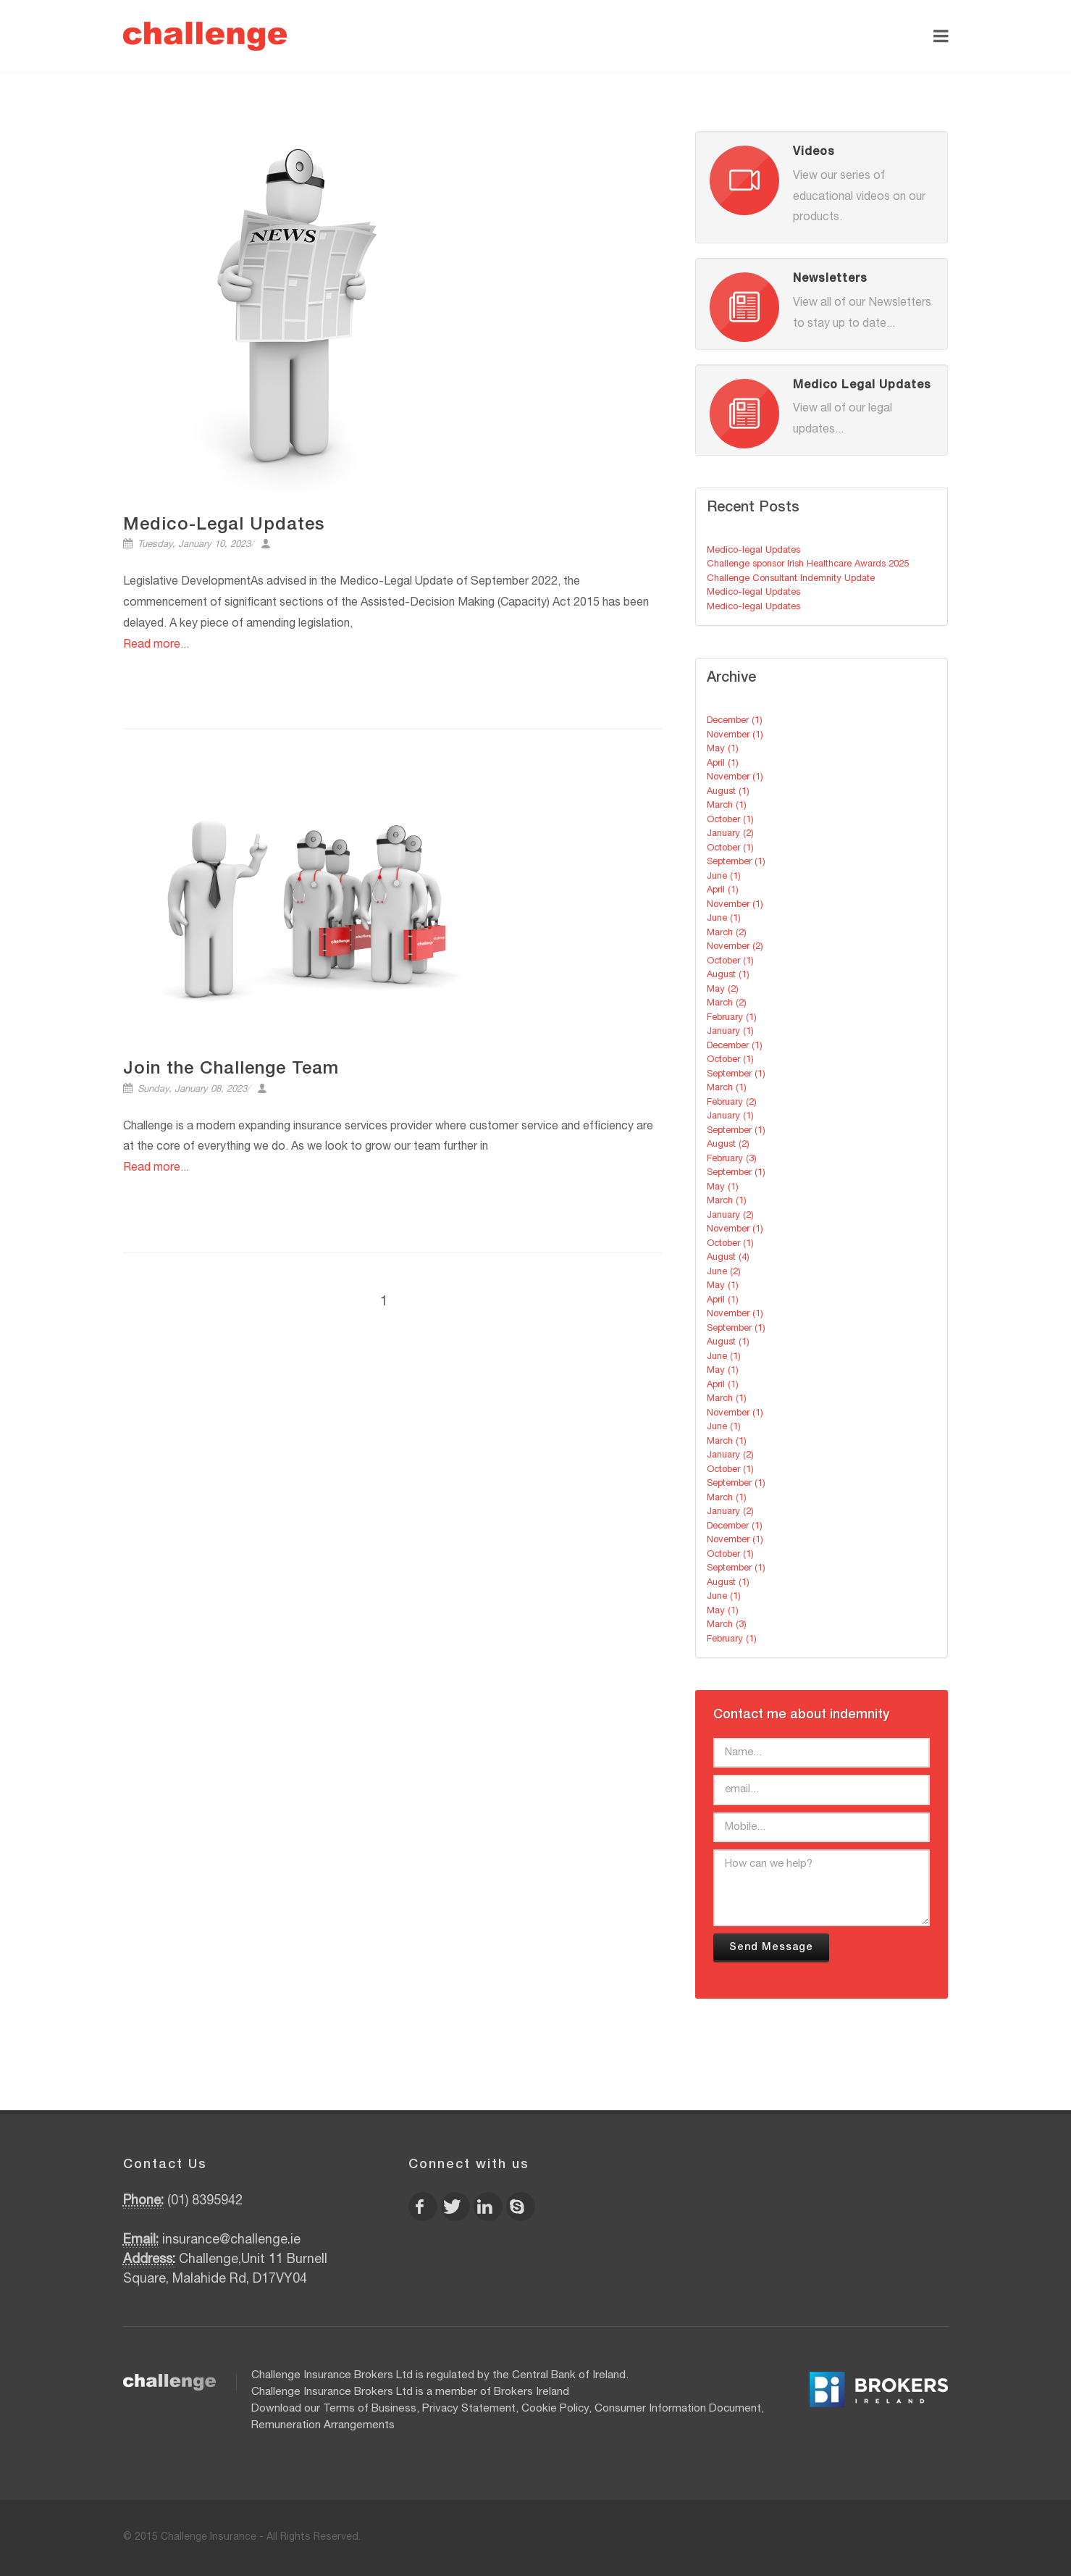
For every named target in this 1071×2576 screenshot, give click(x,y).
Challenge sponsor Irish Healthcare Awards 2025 (808, 564)
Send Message (771, 1948)
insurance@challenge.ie (231, 2240)
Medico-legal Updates (753, 551)
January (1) (730, 1032)
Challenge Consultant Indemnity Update (791, 579)
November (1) (735, 735)
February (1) (732, 1018)
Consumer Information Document (678, 2409)
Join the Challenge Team (231, 1070)
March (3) (727, 1625)
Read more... (156, 645)
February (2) (732, 1103)
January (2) (730, 834)
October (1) (730, 820)
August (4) (728, 1258)
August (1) (728, 792)
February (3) (732, 1159)
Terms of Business (369, 2409)
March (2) (727, 933)
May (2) (723, 990)
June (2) (724, 1272)
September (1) (736, 862)
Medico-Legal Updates (223, 526)
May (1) (723, 749)
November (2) (735, 947)
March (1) (727, 806)
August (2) (728, 1145)
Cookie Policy (555, 2409)
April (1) (723, 764)
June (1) (724, 877)
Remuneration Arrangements (323, 2425)
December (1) (735, 721)
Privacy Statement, (470, 2409)
